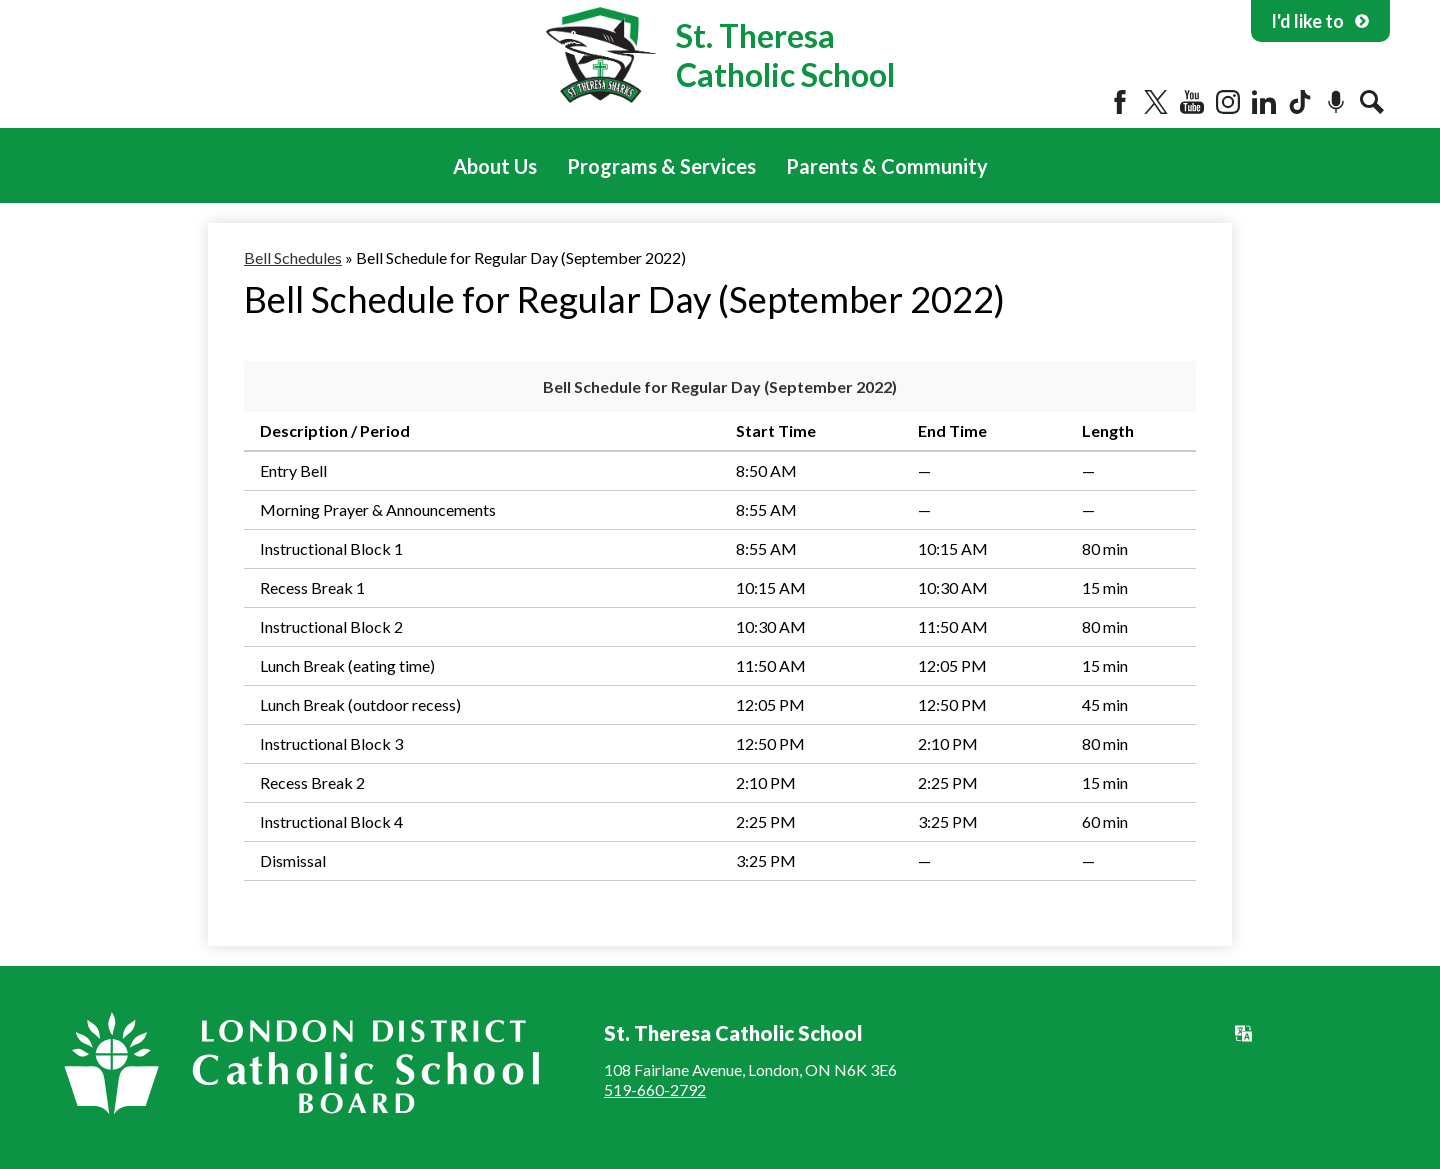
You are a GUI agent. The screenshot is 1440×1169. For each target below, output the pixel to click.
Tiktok (1300, 102)
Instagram (1228, 102)
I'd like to (1320, 21)
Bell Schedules (293, 257)
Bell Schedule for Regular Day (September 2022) (720, 386)
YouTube (1192, 102)
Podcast (1336, 102)
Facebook (1120, 102)
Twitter (1156, 102)
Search (1372, 102)
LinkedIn (1264, 102)
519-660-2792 (655, 1089)
